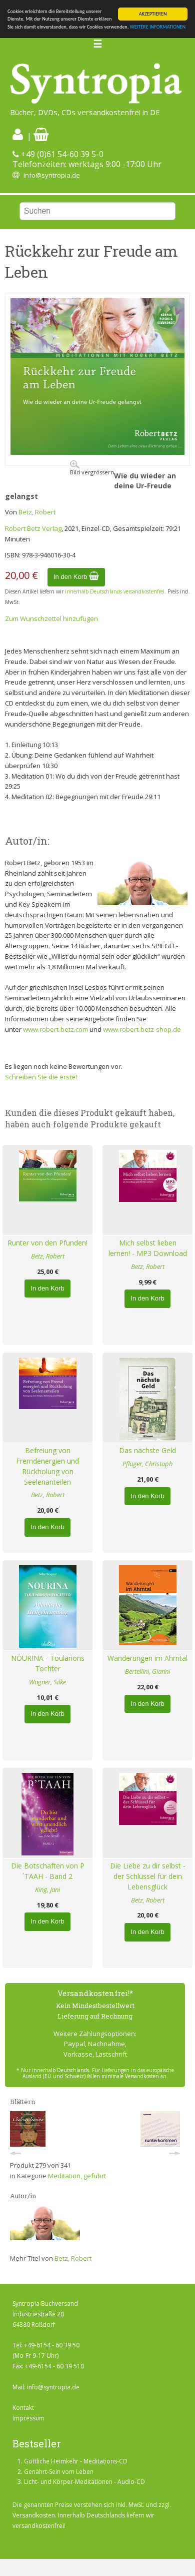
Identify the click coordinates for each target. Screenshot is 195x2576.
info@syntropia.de (52, 175)
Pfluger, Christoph (147, 1463)
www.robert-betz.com (55, 1029)
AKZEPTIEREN (153, 14)
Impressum (28, 2418)
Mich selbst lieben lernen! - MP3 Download (147, 1248)
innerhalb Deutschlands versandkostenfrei (114, 591)
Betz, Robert (37, 511)
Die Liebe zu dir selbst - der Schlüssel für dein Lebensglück (148, 1876)
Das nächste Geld (147, 1450)
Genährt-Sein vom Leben (59, 2471)
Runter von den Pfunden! (48, 1242)
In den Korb (76, 576)
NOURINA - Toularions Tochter (47, 1663)
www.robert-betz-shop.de (142, 1029)
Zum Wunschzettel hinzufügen (51, 617)
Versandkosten (33, 2515)
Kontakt (23, 2407)
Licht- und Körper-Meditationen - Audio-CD (84, 2481)
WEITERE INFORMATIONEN (158, 27)
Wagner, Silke (47, 1681)
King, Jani (47, 1889)
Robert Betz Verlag (33, 528)
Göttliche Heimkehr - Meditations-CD (76, 2461)
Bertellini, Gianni (147, 1671)
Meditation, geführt (77, 2175)
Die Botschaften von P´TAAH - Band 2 (47, 1871)
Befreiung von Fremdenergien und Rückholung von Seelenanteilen (47, 1466)
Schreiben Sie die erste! (41, 1076)
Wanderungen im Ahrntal (148, 1658)
